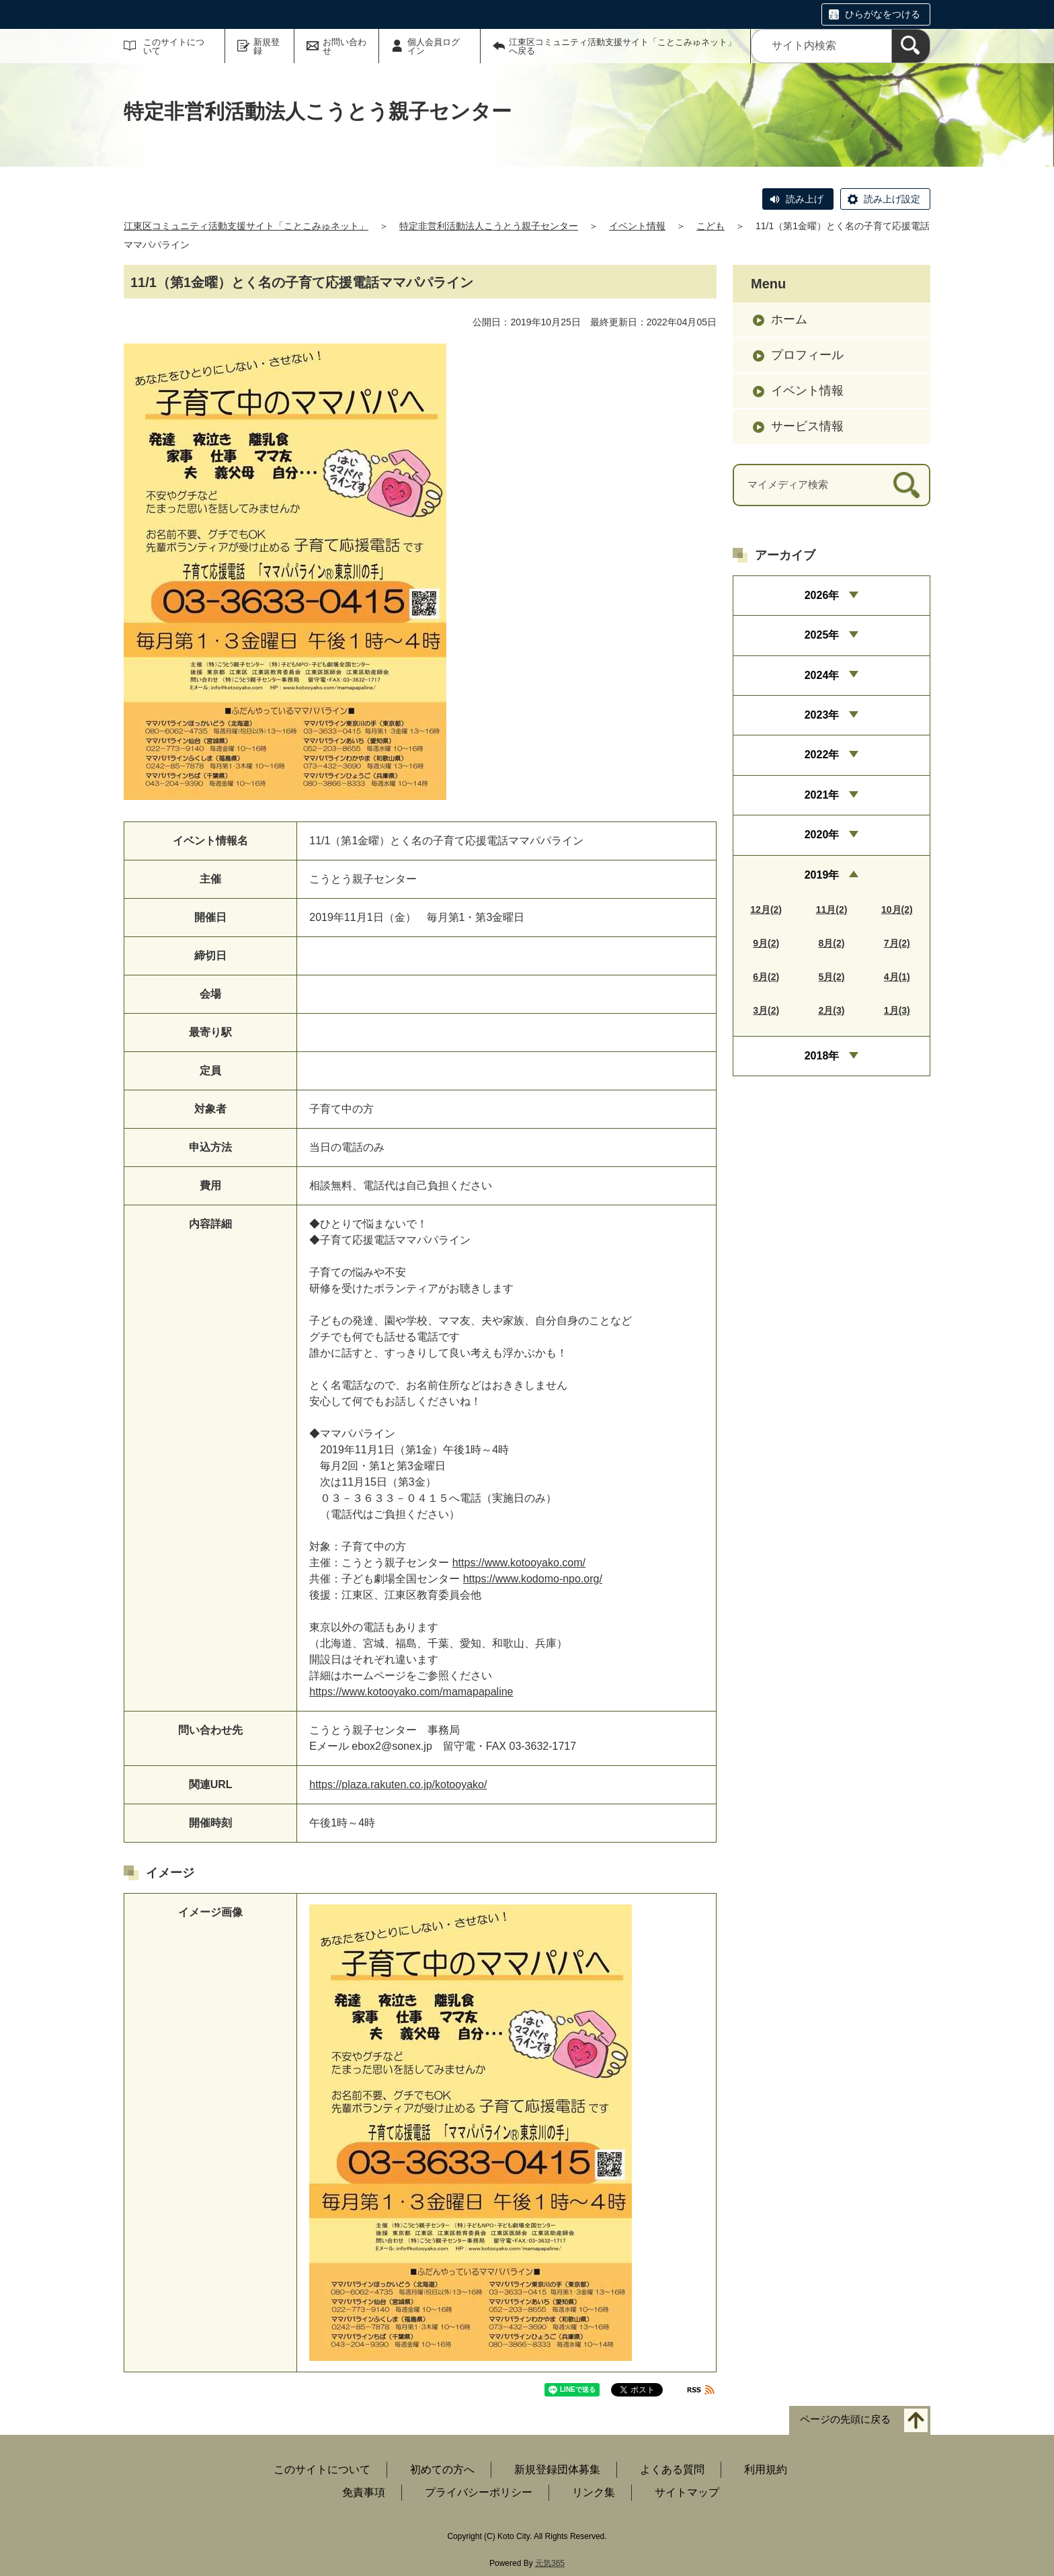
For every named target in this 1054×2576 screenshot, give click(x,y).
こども (710, 225)
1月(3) (897, 1010)
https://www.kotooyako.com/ (518, 1562)
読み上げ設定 (892, 199)
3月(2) (766, 1010)
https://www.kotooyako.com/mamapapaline (411, 1691)
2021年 (822, 795)
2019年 (822, 875)
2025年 (822, 635)
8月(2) (832, 943)
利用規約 (765, 2469)
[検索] (910, 46)
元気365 (550, 2563)
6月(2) (766, 976)
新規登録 (266, 46)
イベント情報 (637, 225)
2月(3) (832, 1010)
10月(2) (897, 909)
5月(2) (832, 976)
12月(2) (766, 909)
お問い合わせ (344, 46)
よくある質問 (672, 2469)
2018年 (822, 1055)
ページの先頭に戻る (845, 2419)
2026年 (822, 595)
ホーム (789, 319)
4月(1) (897, 976)
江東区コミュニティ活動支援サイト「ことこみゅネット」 (246, 225)
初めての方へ (442, 2469)
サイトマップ (687, 2492)
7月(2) (897, 943)
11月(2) (832, 909)
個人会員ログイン (433, 46)
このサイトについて (173, 46)
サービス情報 (807, 426)
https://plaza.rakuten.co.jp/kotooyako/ (398, 1784)
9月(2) (766, 943)
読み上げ (804, 199)
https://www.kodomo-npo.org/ (532, 1578)
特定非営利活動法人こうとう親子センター (488, 225)
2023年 (822, 715)
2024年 (822, 675)
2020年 (822, 834)
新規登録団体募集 (557, 2469)
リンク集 (593, 2492)
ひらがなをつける (882, 14)
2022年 (822, 754)
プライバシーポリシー (478, 2492)
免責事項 (363, 2492)
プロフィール (807, 355)
